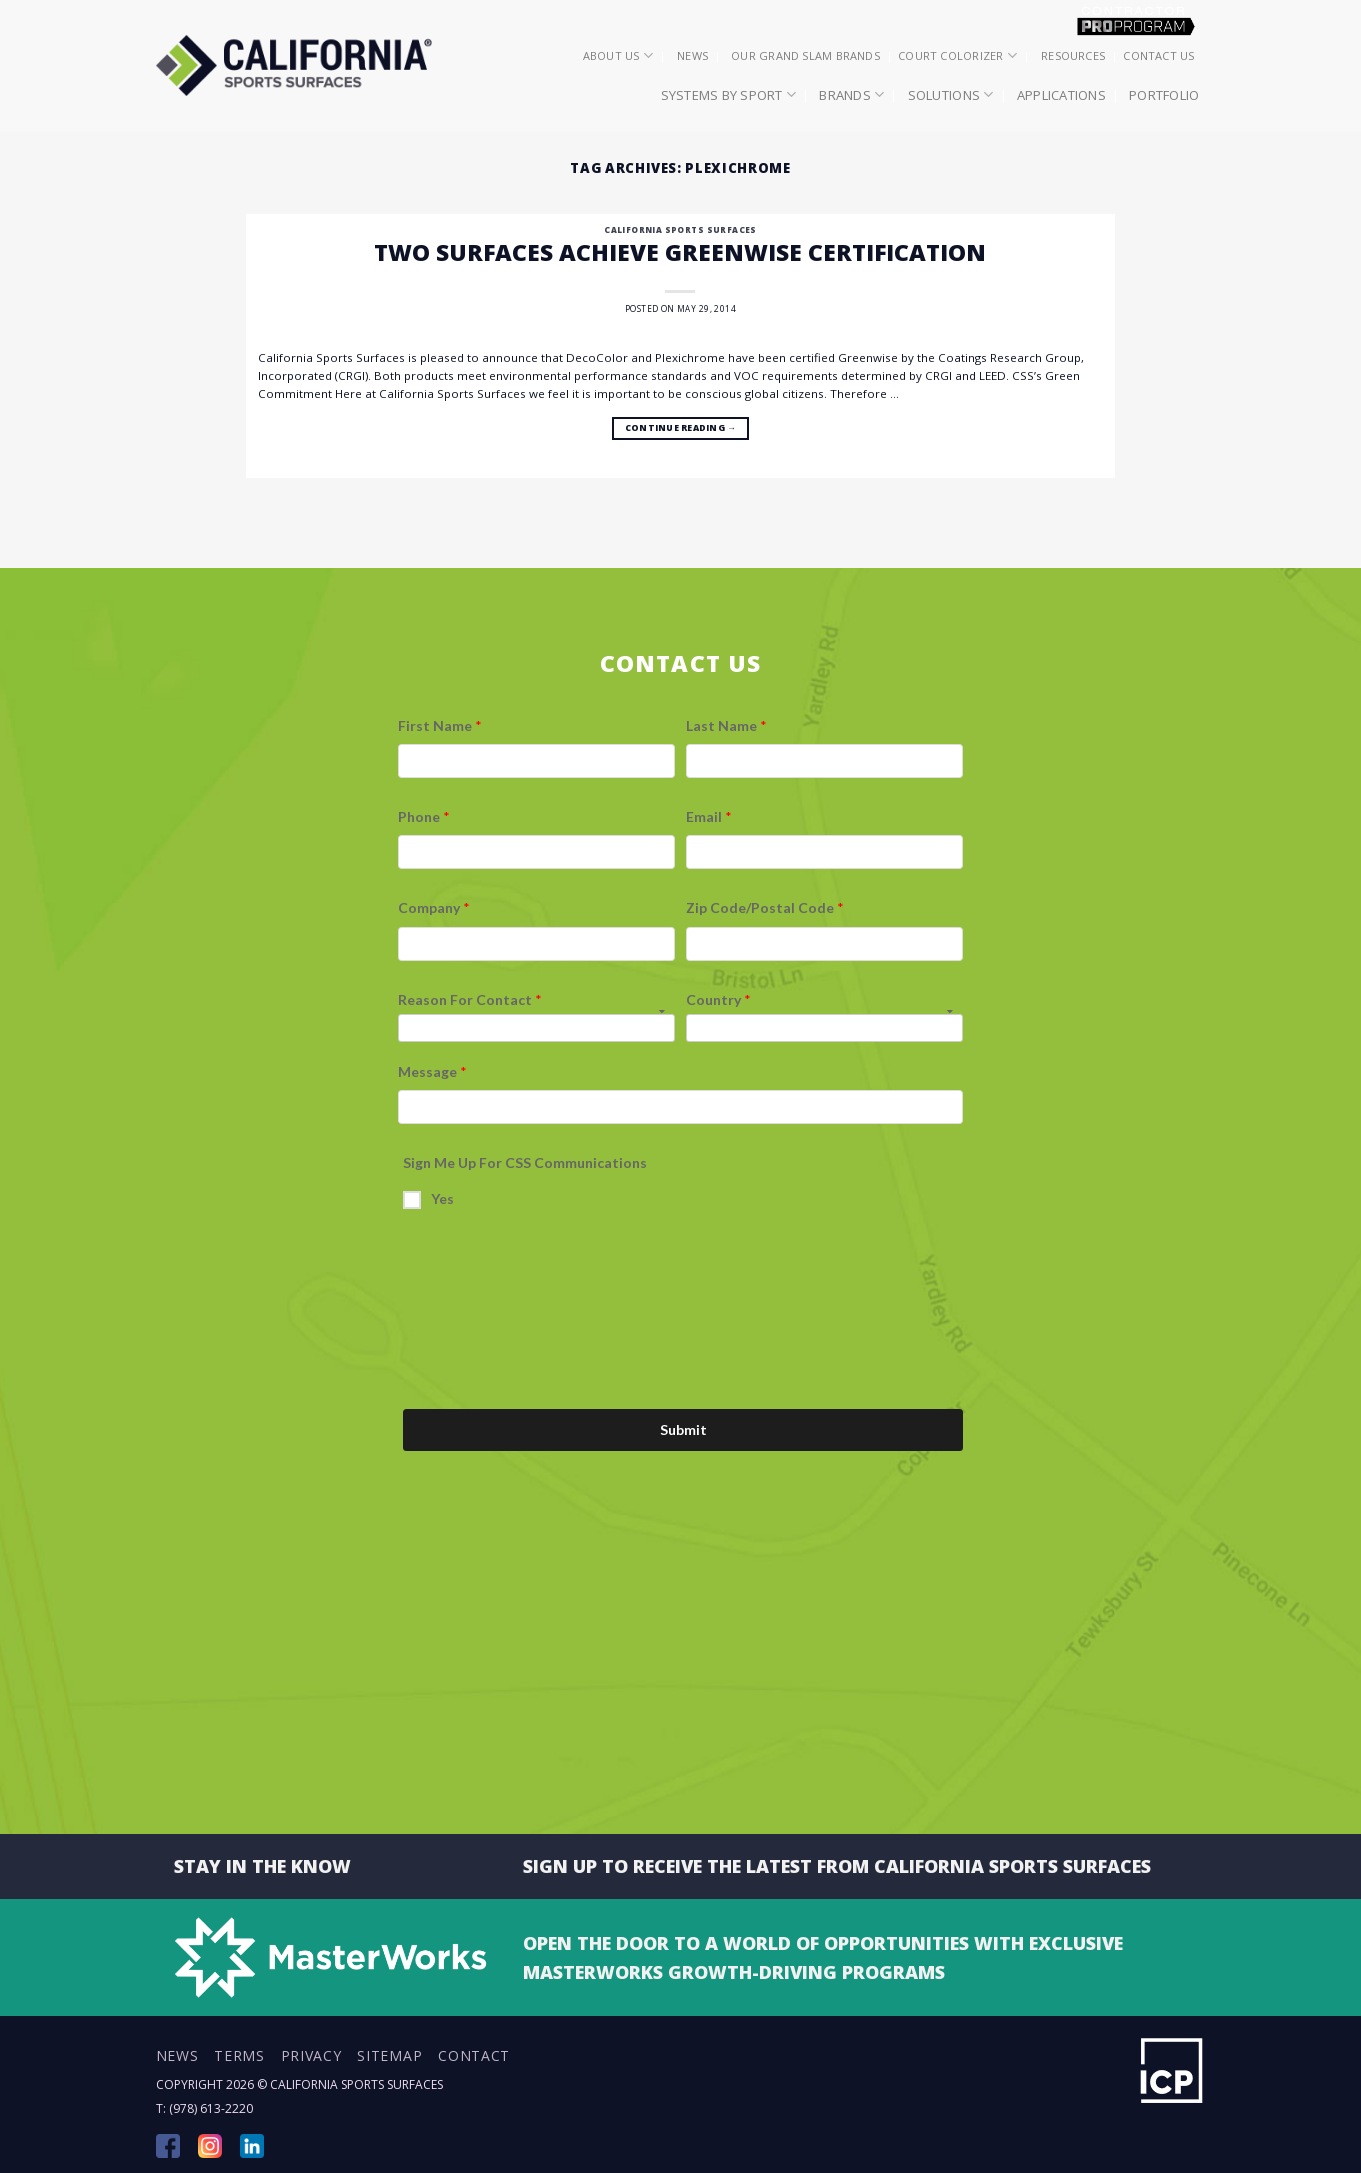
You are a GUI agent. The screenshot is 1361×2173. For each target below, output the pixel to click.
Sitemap (389, 2055)
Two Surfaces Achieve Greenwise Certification (680, 252)
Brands (851, 94)
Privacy (311, 2055)
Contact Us (1158, 55)
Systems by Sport (729, 94)
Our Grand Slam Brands (805, 55)
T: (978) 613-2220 (204, 2108)
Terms (239, 2055)
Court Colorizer (957, 55)
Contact (474, 2055)
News (692, 55)
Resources (1073, 55)
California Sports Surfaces (680, 229)
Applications (1061, 95)
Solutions (951, 94)
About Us (618, 55)
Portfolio (1164, 95)
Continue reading (680, 429)
